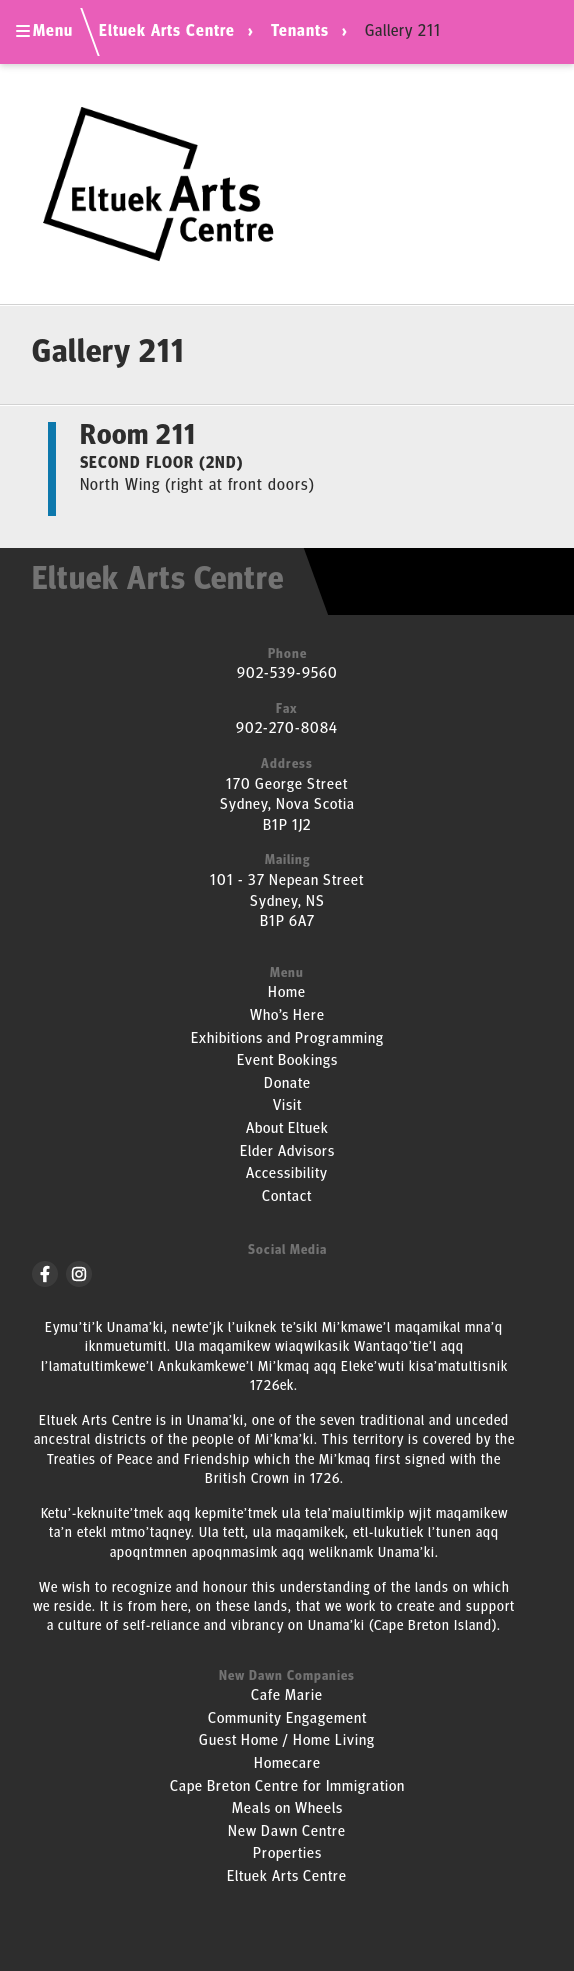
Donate (287, 1084)
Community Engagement (287, 1719)
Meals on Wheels (287, 1809)
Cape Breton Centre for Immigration (287, 1787)
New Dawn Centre (287, 1832)
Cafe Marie (287, 1696)
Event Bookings (287, 1061)
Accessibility (287, 1174)
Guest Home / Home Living (287, 1741)
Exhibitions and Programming (287, 1039)
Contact (287, 1197)
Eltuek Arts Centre (167, 32)
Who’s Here (287, 1016)
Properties (287, 1854)
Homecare (287, 1764)
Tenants (300, 32)
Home (287, 993)
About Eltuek (287, 1129)
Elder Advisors (287, 1152)
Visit (287, 1106)
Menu (44, 32)
